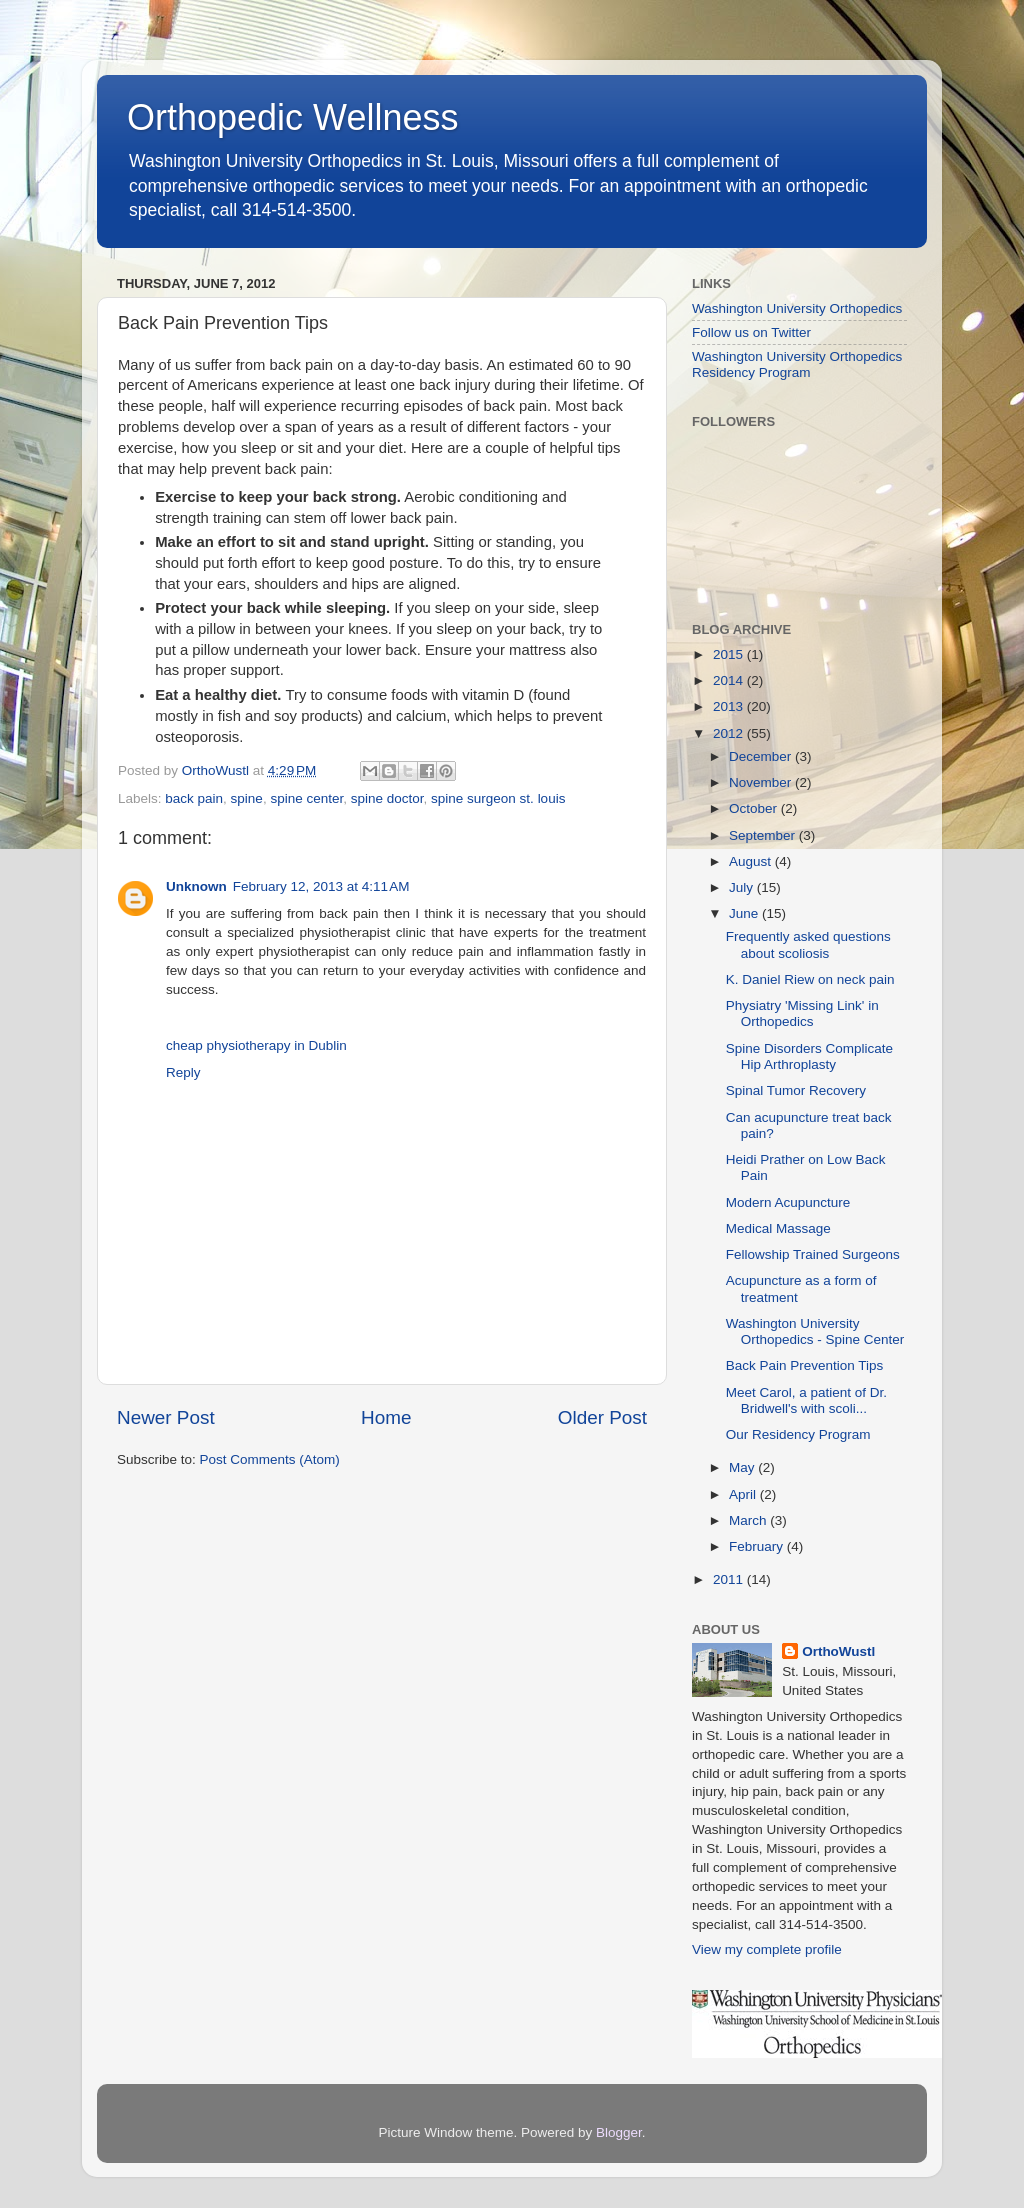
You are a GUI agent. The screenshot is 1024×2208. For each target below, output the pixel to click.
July (743, 887)
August (752, 861)
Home (386, 1417)
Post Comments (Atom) (270, 1459)
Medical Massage (778, 1228)
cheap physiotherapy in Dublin (256, 1045)
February (758, 1546)
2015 (730, 654)
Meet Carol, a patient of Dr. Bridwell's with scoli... (806, 1400)
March (749, 1520)
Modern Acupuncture (788, 1202)
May (743, 1467)
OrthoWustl (838, 1651)
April (744, 1494)
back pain (194, 798)
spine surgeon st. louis (498, 798)
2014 (730, 680)
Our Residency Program (798, 1434)
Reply (183, 1072)
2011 (730, 1579)
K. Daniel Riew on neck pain (810, 979)
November (762, 782)
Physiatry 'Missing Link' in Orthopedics (802, 1013)
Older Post (602, 1417)
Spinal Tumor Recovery (796, 1090)
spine (247, 798)
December (762, 756)
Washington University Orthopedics (797, 308)
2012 (730, 733)
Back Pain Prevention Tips (805, 1365)
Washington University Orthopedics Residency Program (797, 364)
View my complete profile (767, 1949)
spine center (306, 798)
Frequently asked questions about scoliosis (808, 944)
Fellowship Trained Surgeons (813, 1254)
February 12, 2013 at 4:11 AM (321, 886)
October (755, 808)
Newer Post (166, 1417)
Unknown (196, 886)
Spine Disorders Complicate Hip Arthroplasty (809, 1056)
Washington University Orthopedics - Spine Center (815, 1331)
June (745, 913)
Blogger (619, 2132)
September (764, 835)
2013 (730, 706)
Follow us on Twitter (751, 332)
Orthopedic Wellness (293, 117)
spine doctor (387, 798)
